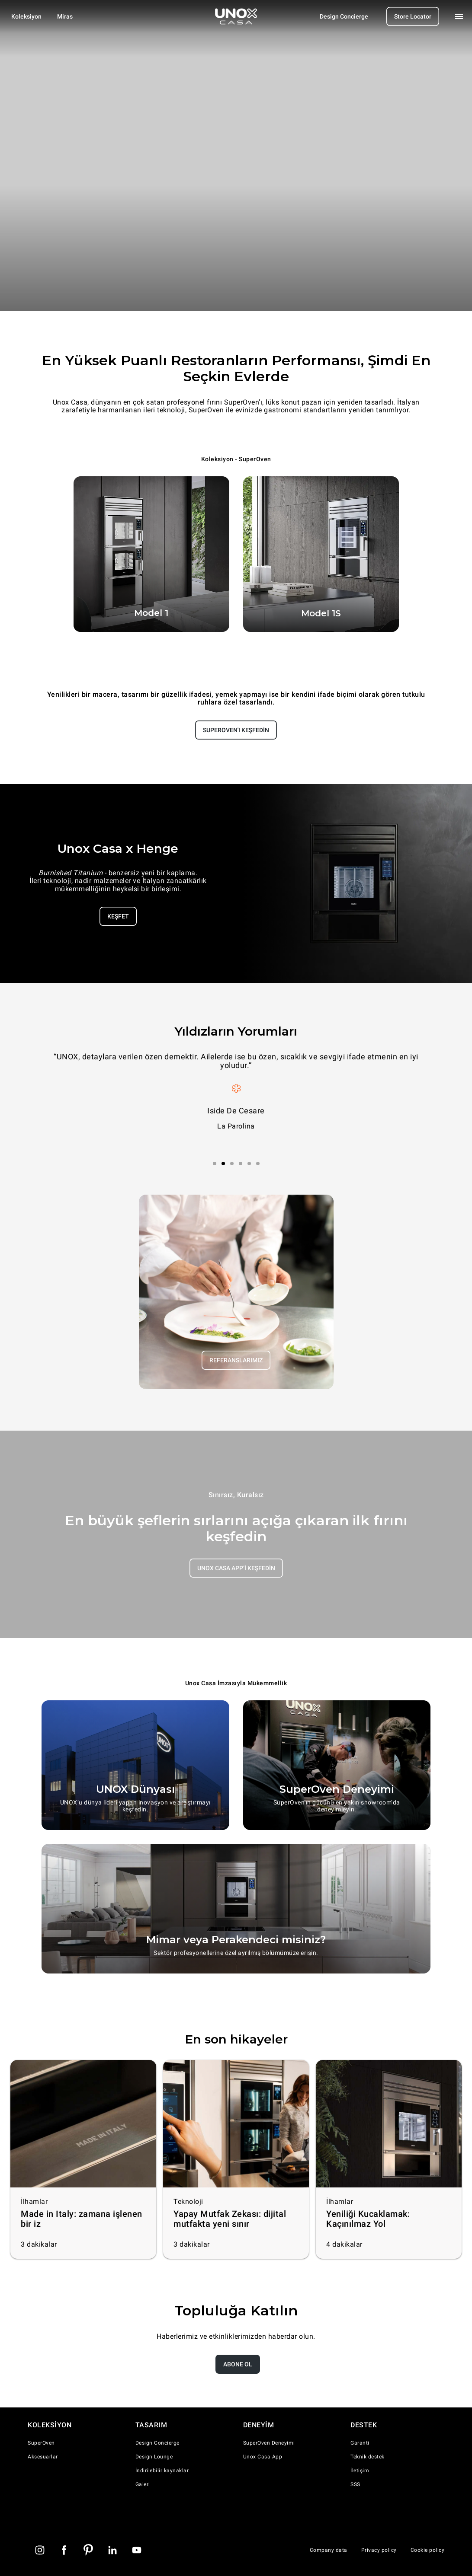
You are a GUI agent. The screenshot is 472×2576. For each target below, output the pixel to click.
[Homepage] (236, 16)
